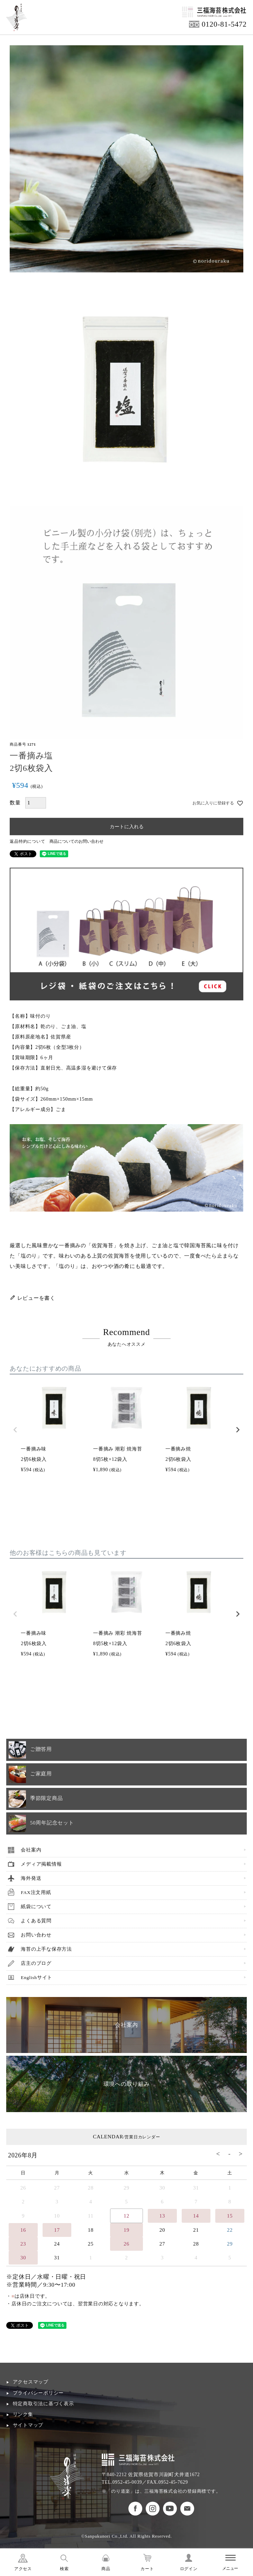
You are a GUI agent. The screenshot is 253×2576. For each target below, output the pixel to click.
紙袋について (36, 1906)
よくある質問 (36, 1920)
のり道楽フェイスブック (135, 2509)
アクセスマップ (30, 2381)
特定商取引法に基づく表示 (43, 2403)
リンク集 (23, 2414)
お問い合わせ (36, 1935)
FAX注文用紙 (36, 1892)
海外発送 (31, 1878)
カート (147, 2568)
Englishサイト (36, 1977)
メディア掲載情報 (41, 1864)
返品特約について (27, 841)
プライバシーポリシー (38, 2393)
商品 (105, 2568)
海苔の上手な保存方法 (46, 1949)
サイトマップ (28, 2425)
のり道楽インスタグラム (153, 2509)
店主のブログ (36, 1963)
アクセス (23, 2568)
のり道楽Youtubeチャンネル (170, 2509)
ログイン (189, 2568)
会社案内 (31, 1849)
